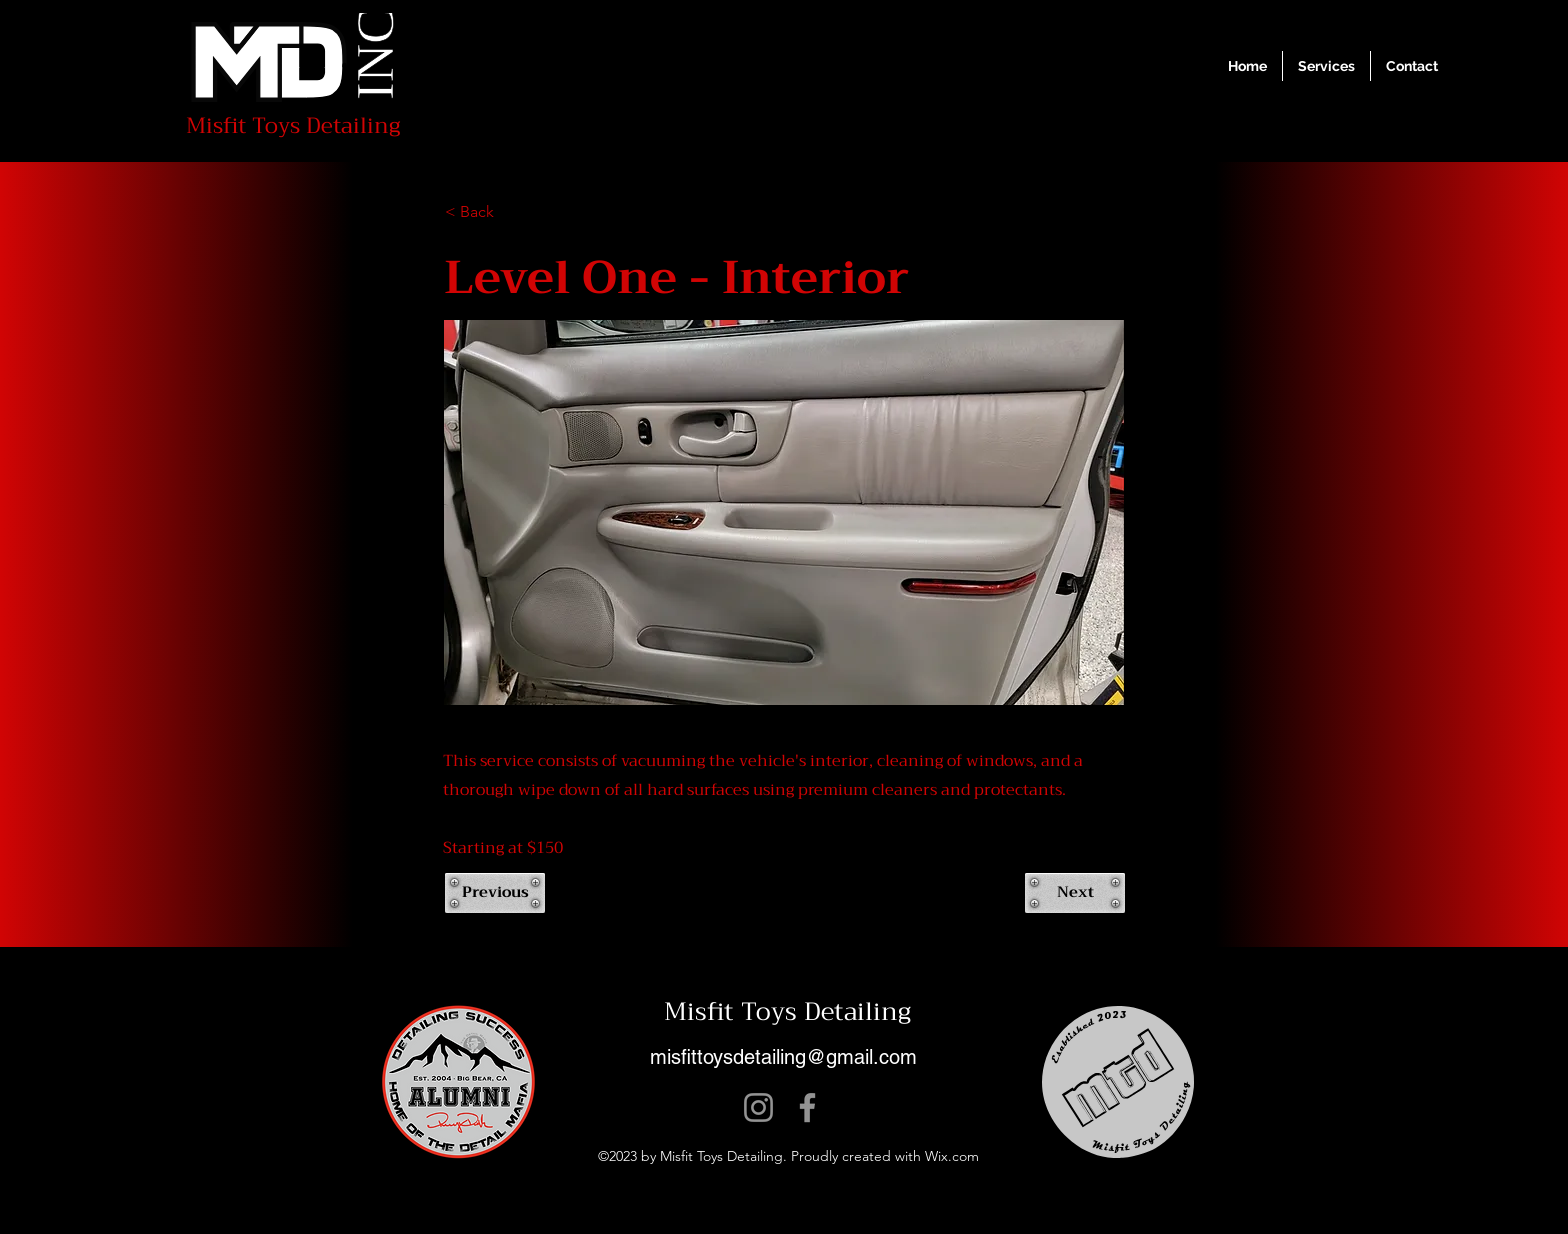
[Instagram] (758, 1107)
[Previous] (495, 893)
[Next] (1075, 893)
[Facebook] (807, 1107)
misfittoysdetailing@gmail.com (783, 1057)
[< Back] (511, 212)
